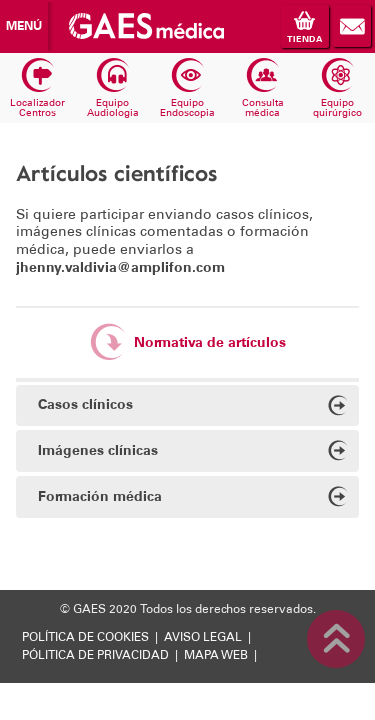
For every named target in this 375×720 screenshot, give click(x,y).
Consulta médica (263, 89)
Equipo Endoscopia (187, 89)
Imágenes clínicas (193, 452)
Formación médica (193, 498)
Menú (24, 26)
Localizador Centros (37, 89)
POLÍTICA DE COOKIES (85, 637)
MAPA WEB (216, 655)
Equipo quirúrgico (337, 89)
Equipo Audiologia (113, 89)
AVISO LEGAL (203, 637)
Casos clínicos (193, 407)
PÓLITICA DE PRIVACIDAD (95, 655)
